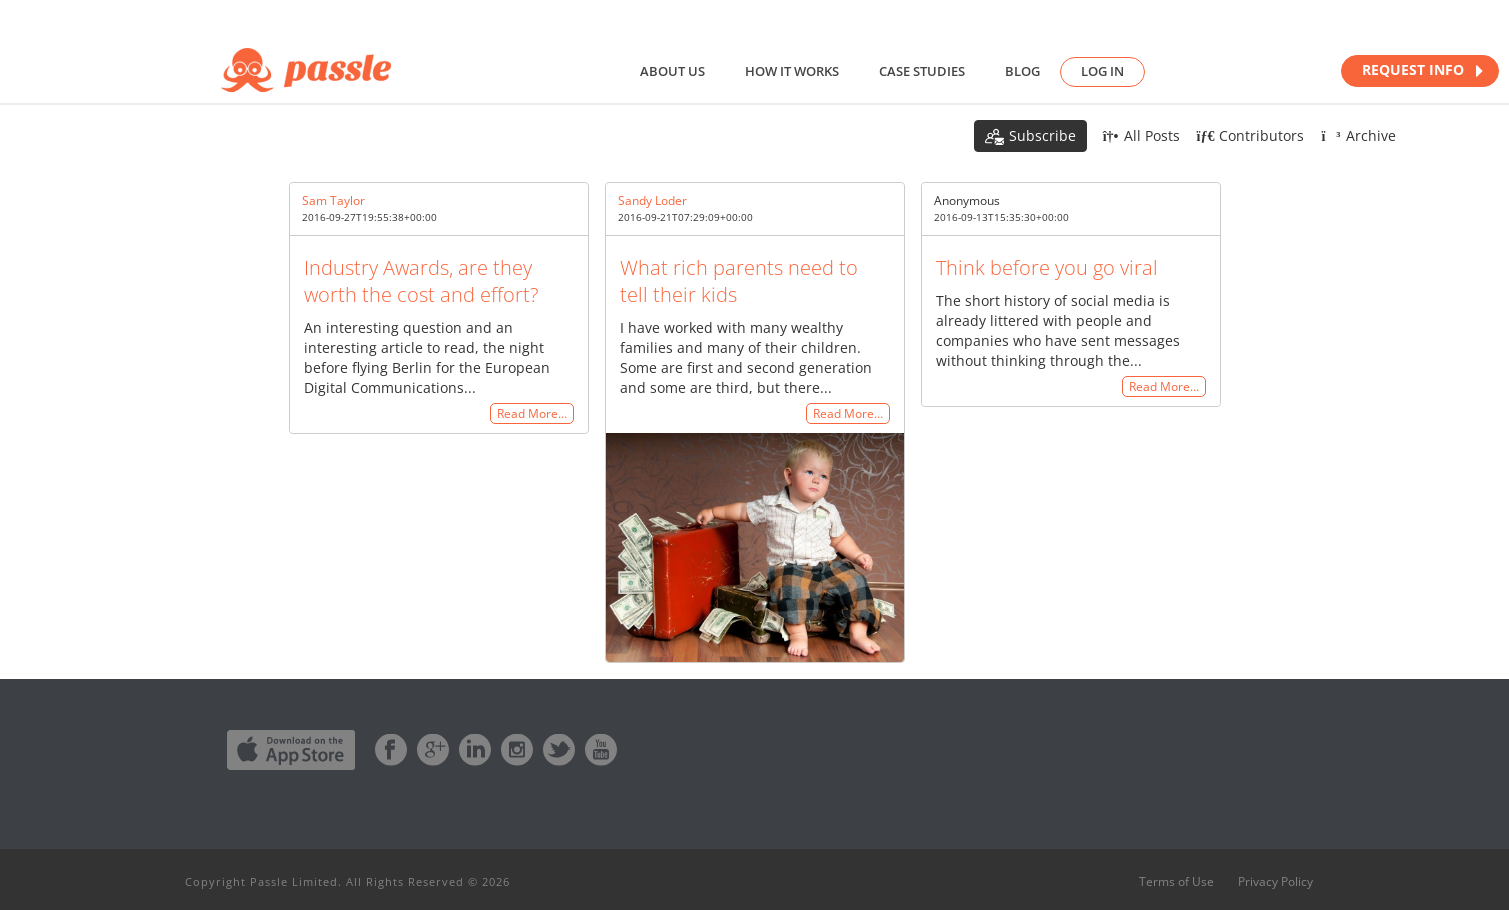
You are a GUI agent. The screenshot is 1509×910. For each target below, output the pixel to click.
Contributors (1251, 135)
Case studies (922, 71)
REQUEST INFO (1422, 70)
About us (672, 71)
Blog (1022, 71)
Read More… (532, 413)
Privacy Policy (1275, 882)
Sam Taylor (333, 200)
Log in (1102, 71)
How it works (792, 71)
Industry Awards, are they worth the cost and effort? (421, 281)
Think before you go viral (1047, 267)
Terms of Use (1176, 882)
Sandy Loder (652, 200)
